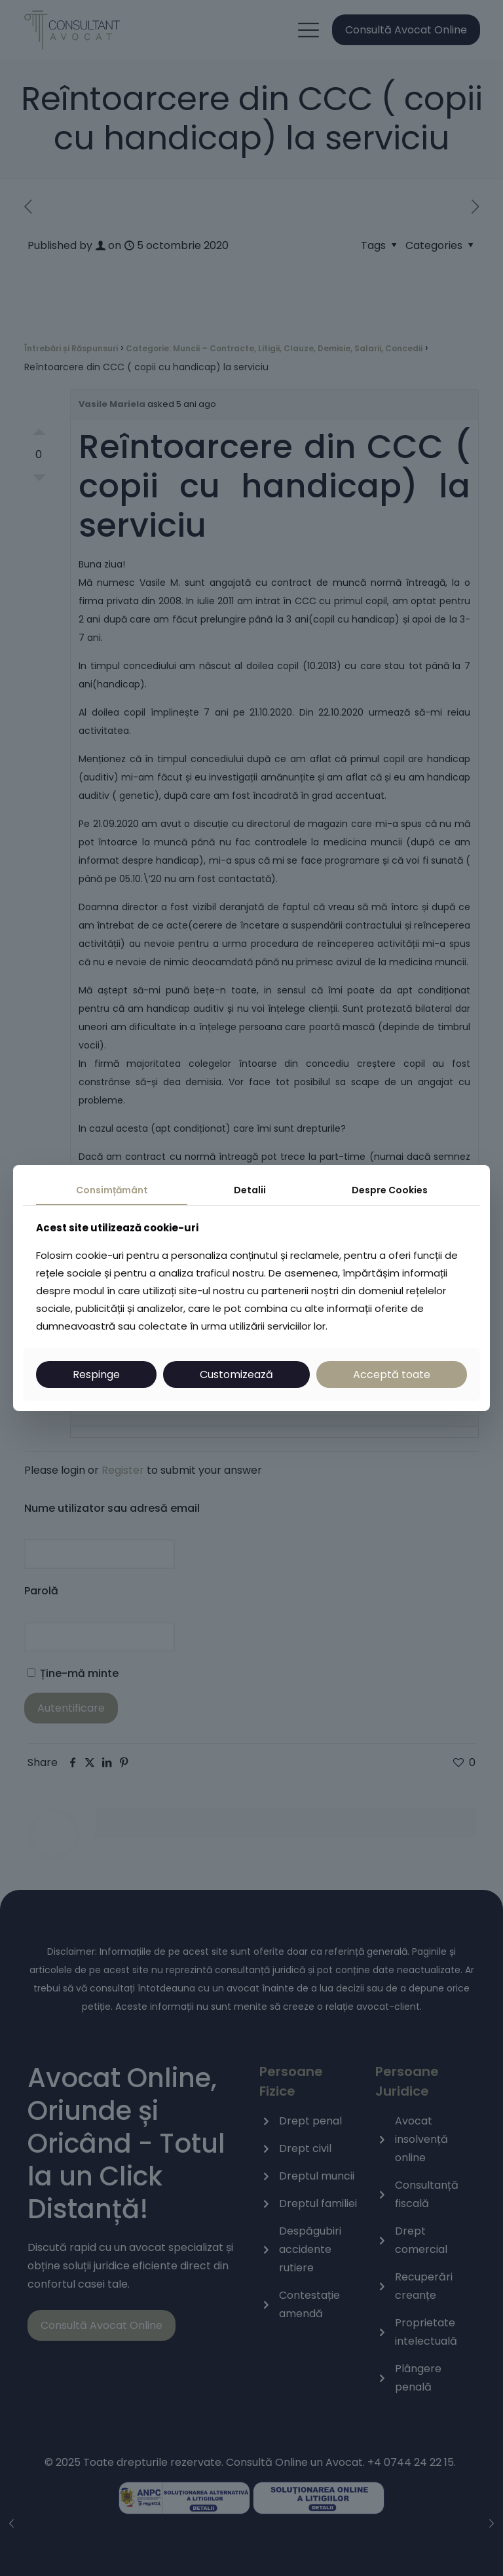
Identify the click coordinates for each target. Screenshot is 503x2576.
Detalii (250, 1190)
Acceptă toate (391, 1374)
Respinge (96, 1374)
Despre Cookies (390, 1190)
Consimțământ (112, 1190)
